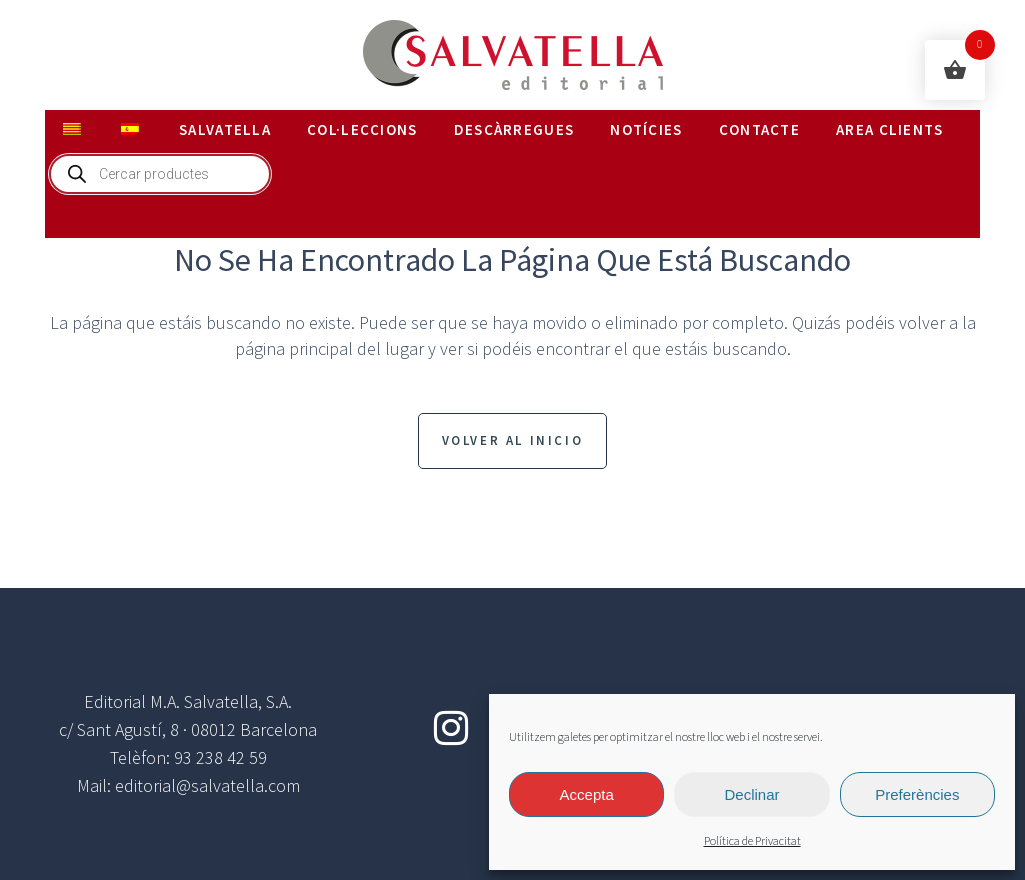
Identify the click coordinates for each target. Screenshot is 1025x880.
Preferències (917, 794)
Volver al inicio (513, 440)
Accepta (587, 794)
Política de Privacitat (752, 841)
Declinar (751, 794)
